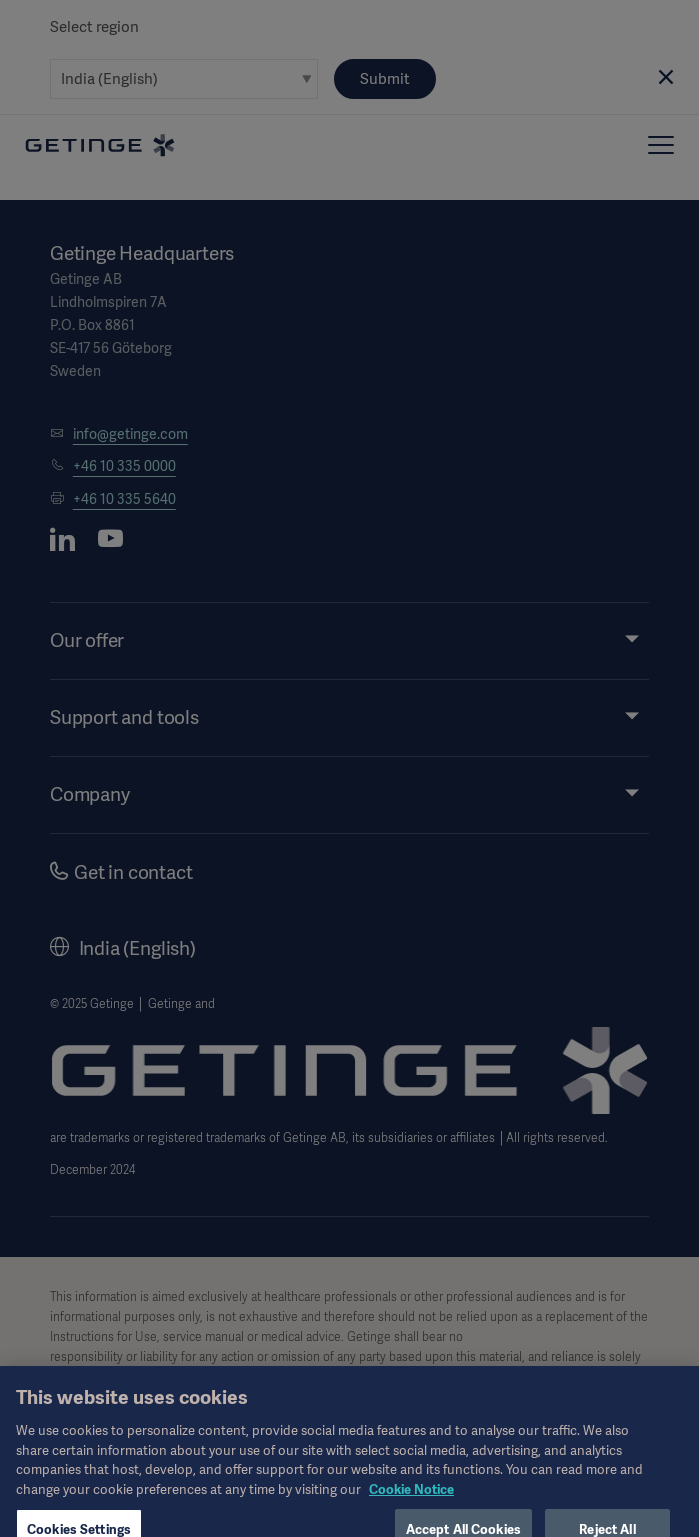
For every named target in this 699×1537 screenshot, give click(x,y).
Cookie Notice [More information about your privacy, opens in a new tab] (411, 1500)
